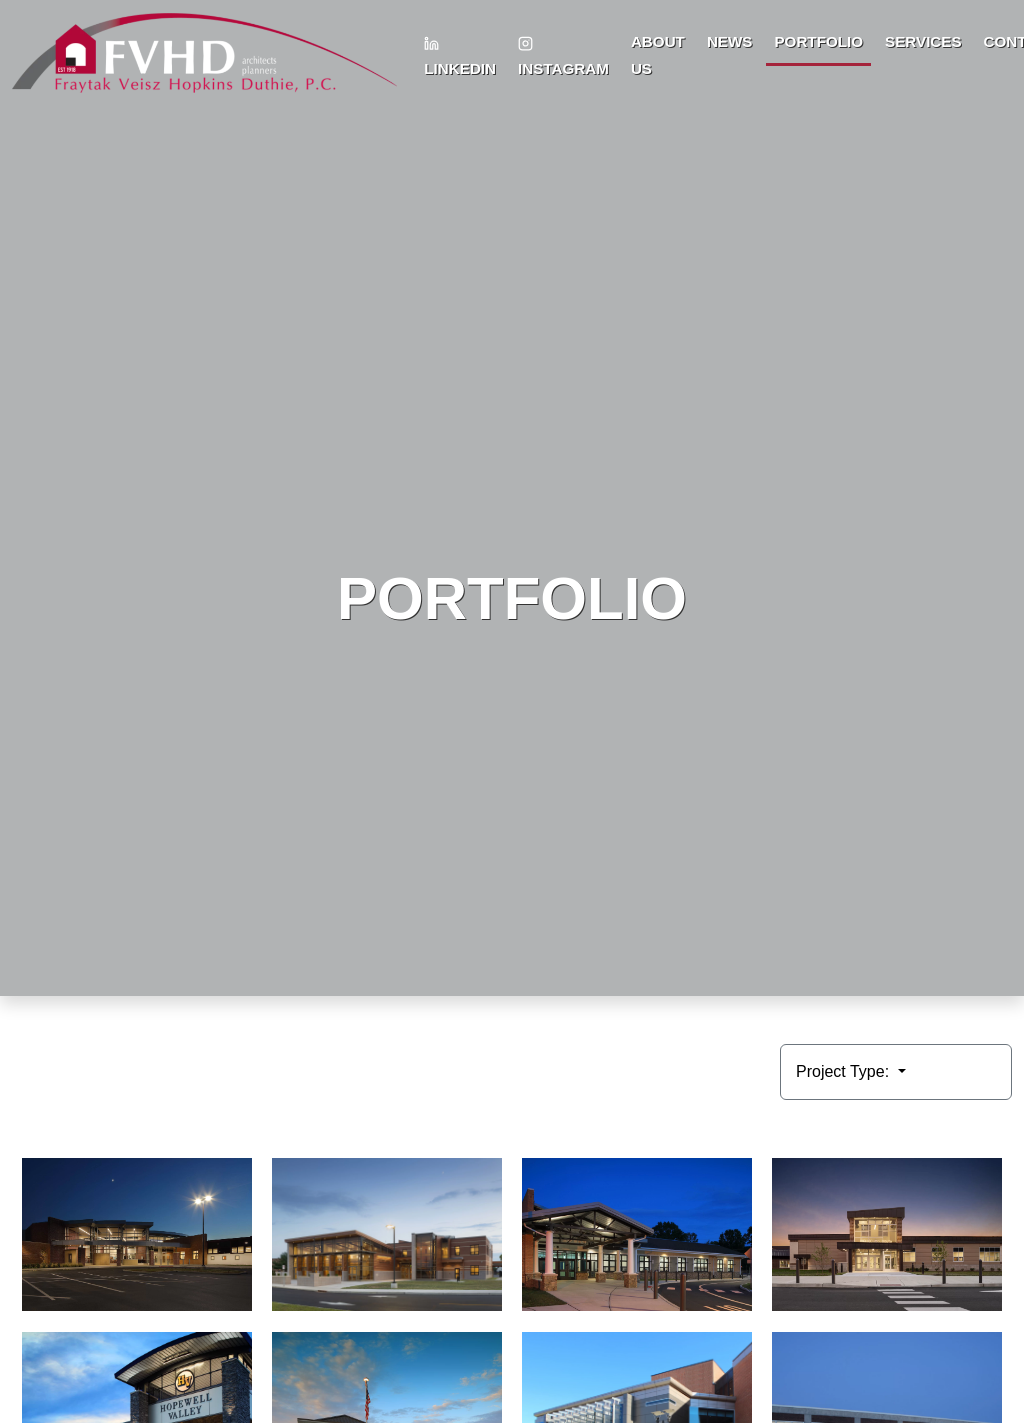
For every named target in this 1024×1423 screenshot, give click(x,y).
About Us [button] (658, 55)
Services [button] (923, 41)
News (730, 41)
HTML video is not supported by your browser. (512, 498)
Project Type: (845, 1071)
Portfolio (818, 41)
